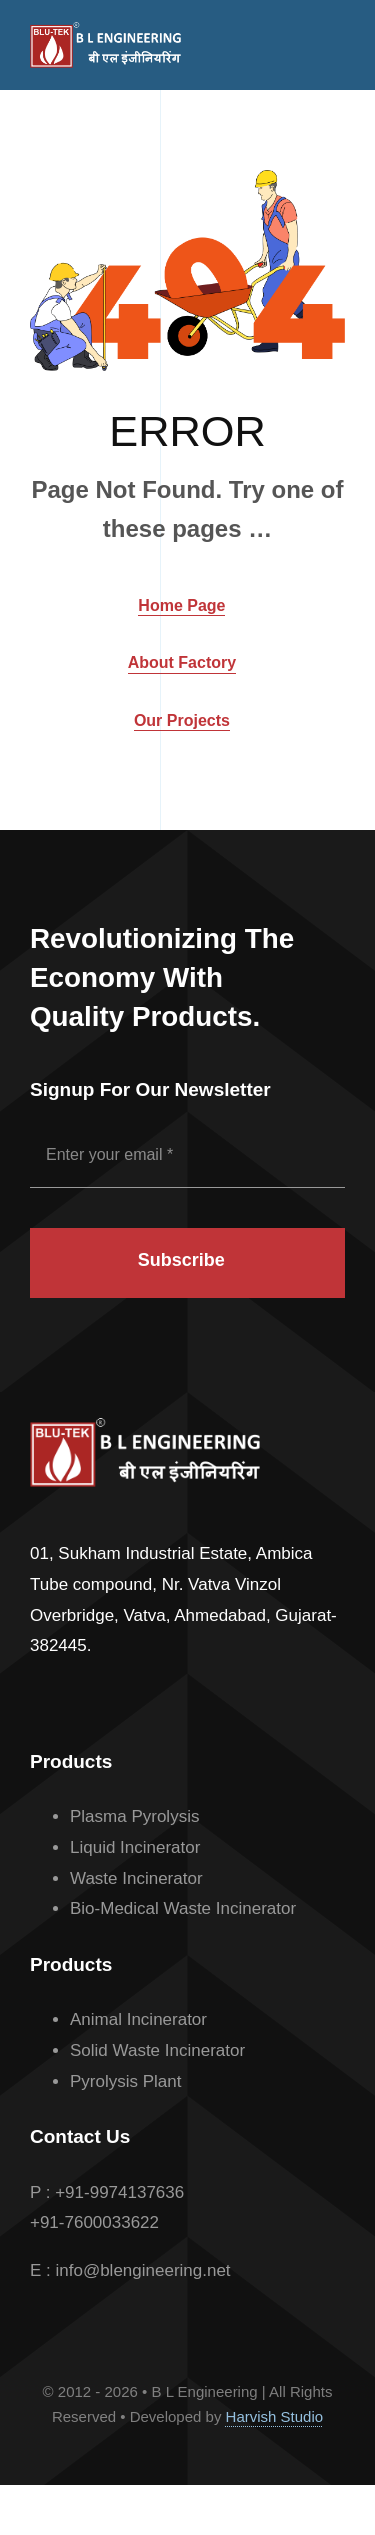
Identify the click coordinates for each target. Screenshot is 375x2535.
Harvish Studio (275, 2416)
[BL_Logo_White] (105, 30)
